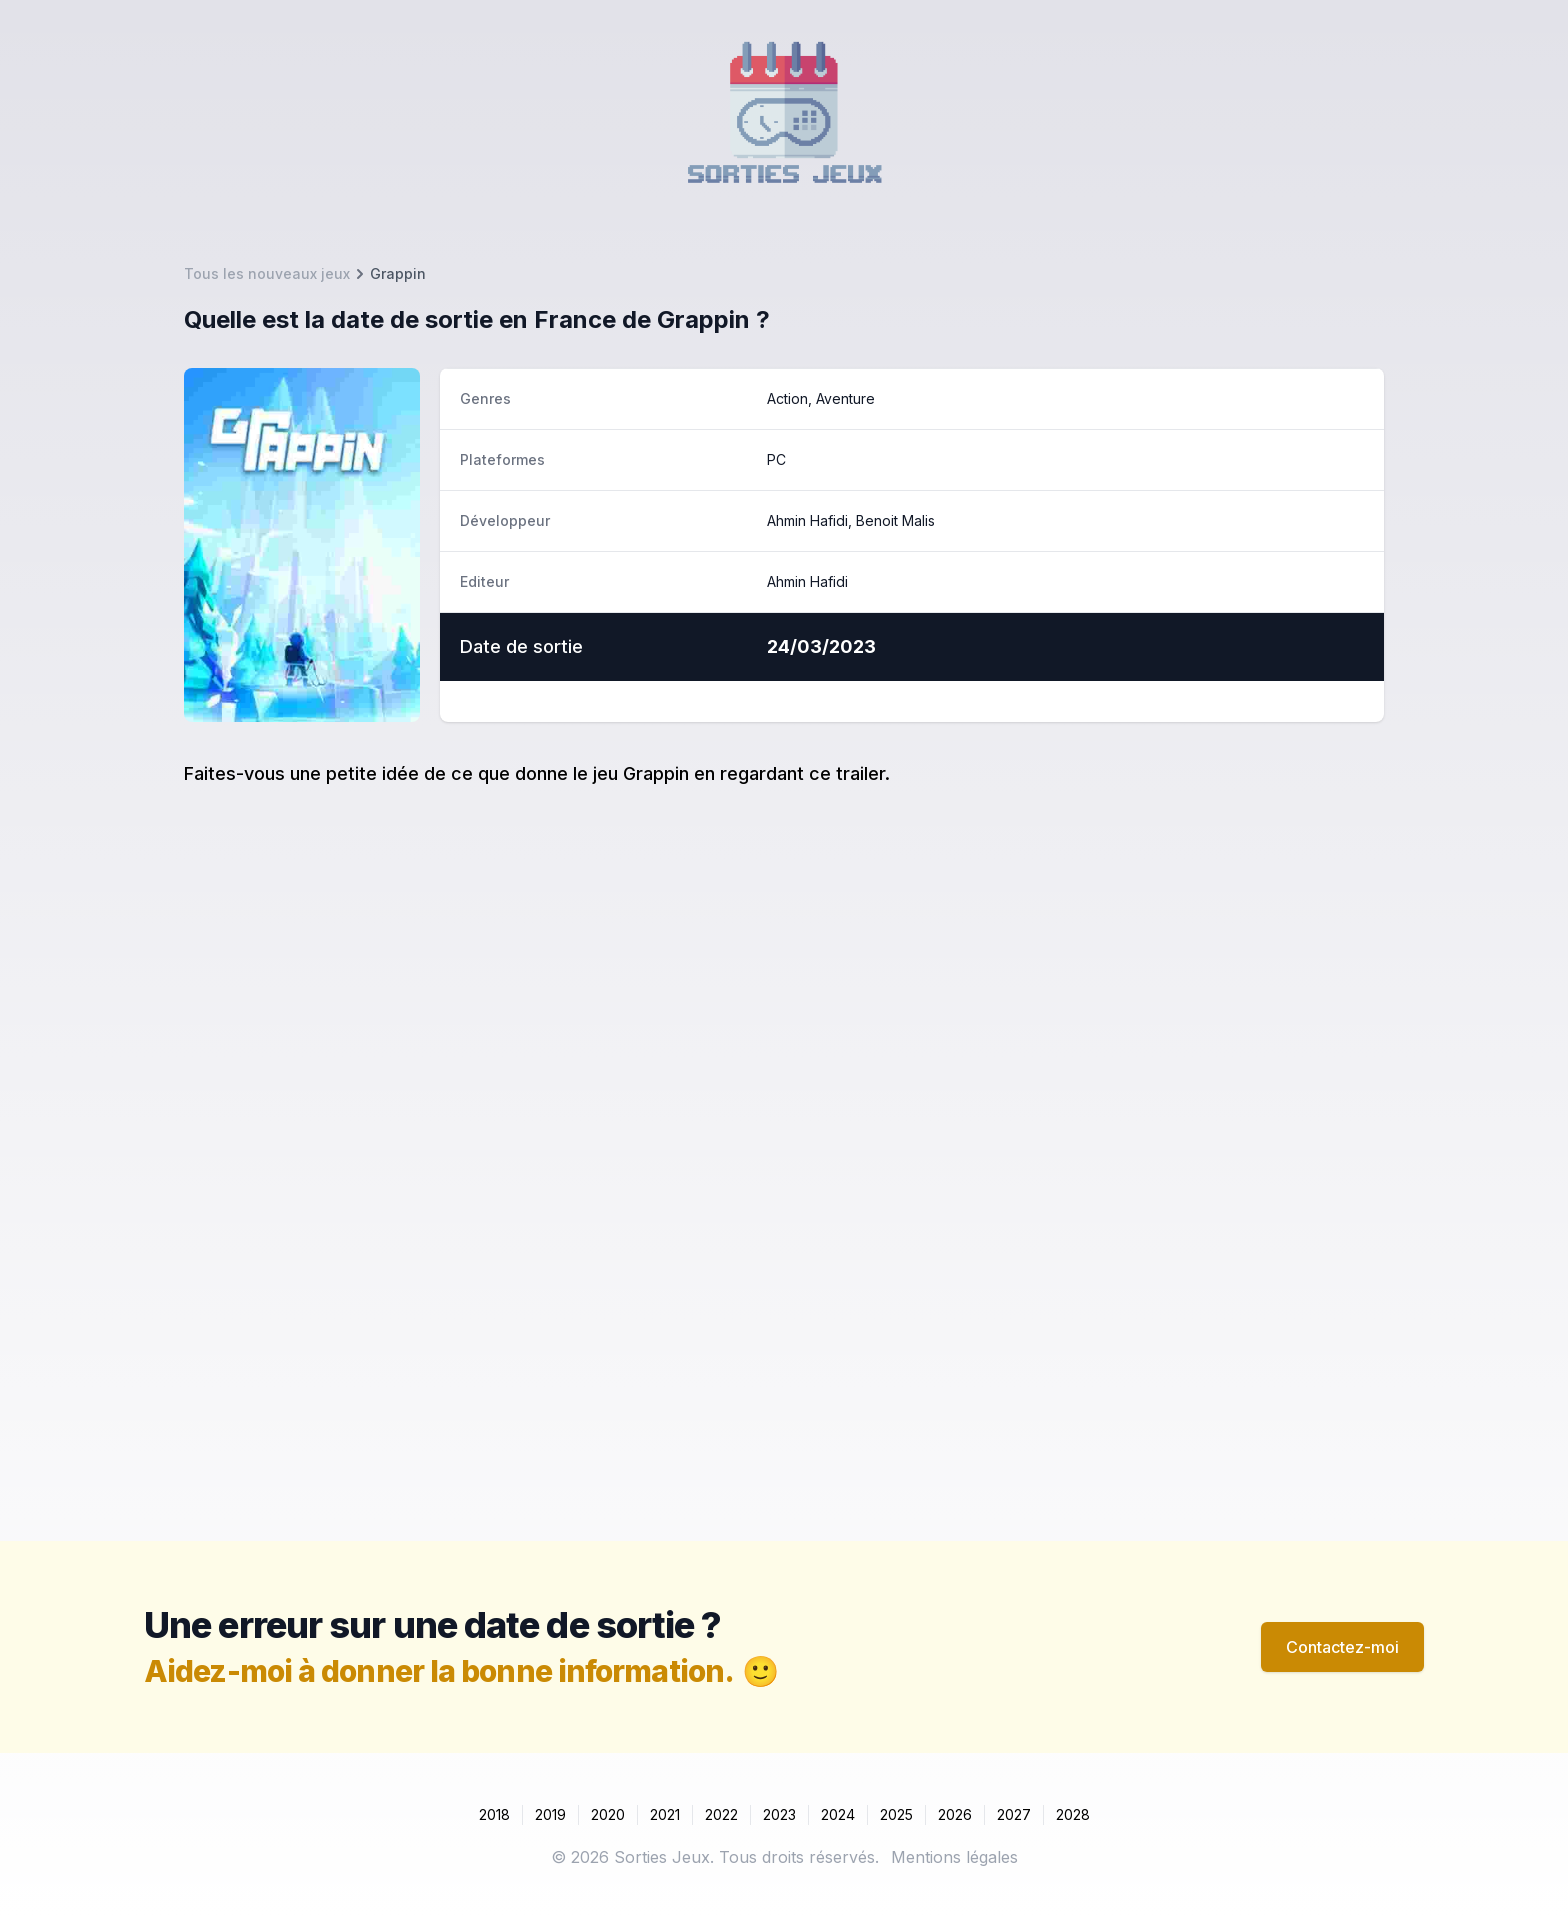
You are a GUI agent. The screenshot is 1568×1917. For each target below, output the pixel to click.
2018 (494, 1814)
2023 (779, 1814)
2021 (665, 1814)
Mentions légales (954, 1857)
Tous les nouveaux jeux (267, 273)
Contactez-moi (1342, 1647)
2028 (1073, 1814)
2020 (608, 1814)
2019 (550, 1814)
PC (776, 459)
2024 (838, 1814)
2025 (896, 1814)
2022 (721, 1814)
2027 (1014, 1814)
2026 (955, 1814)
